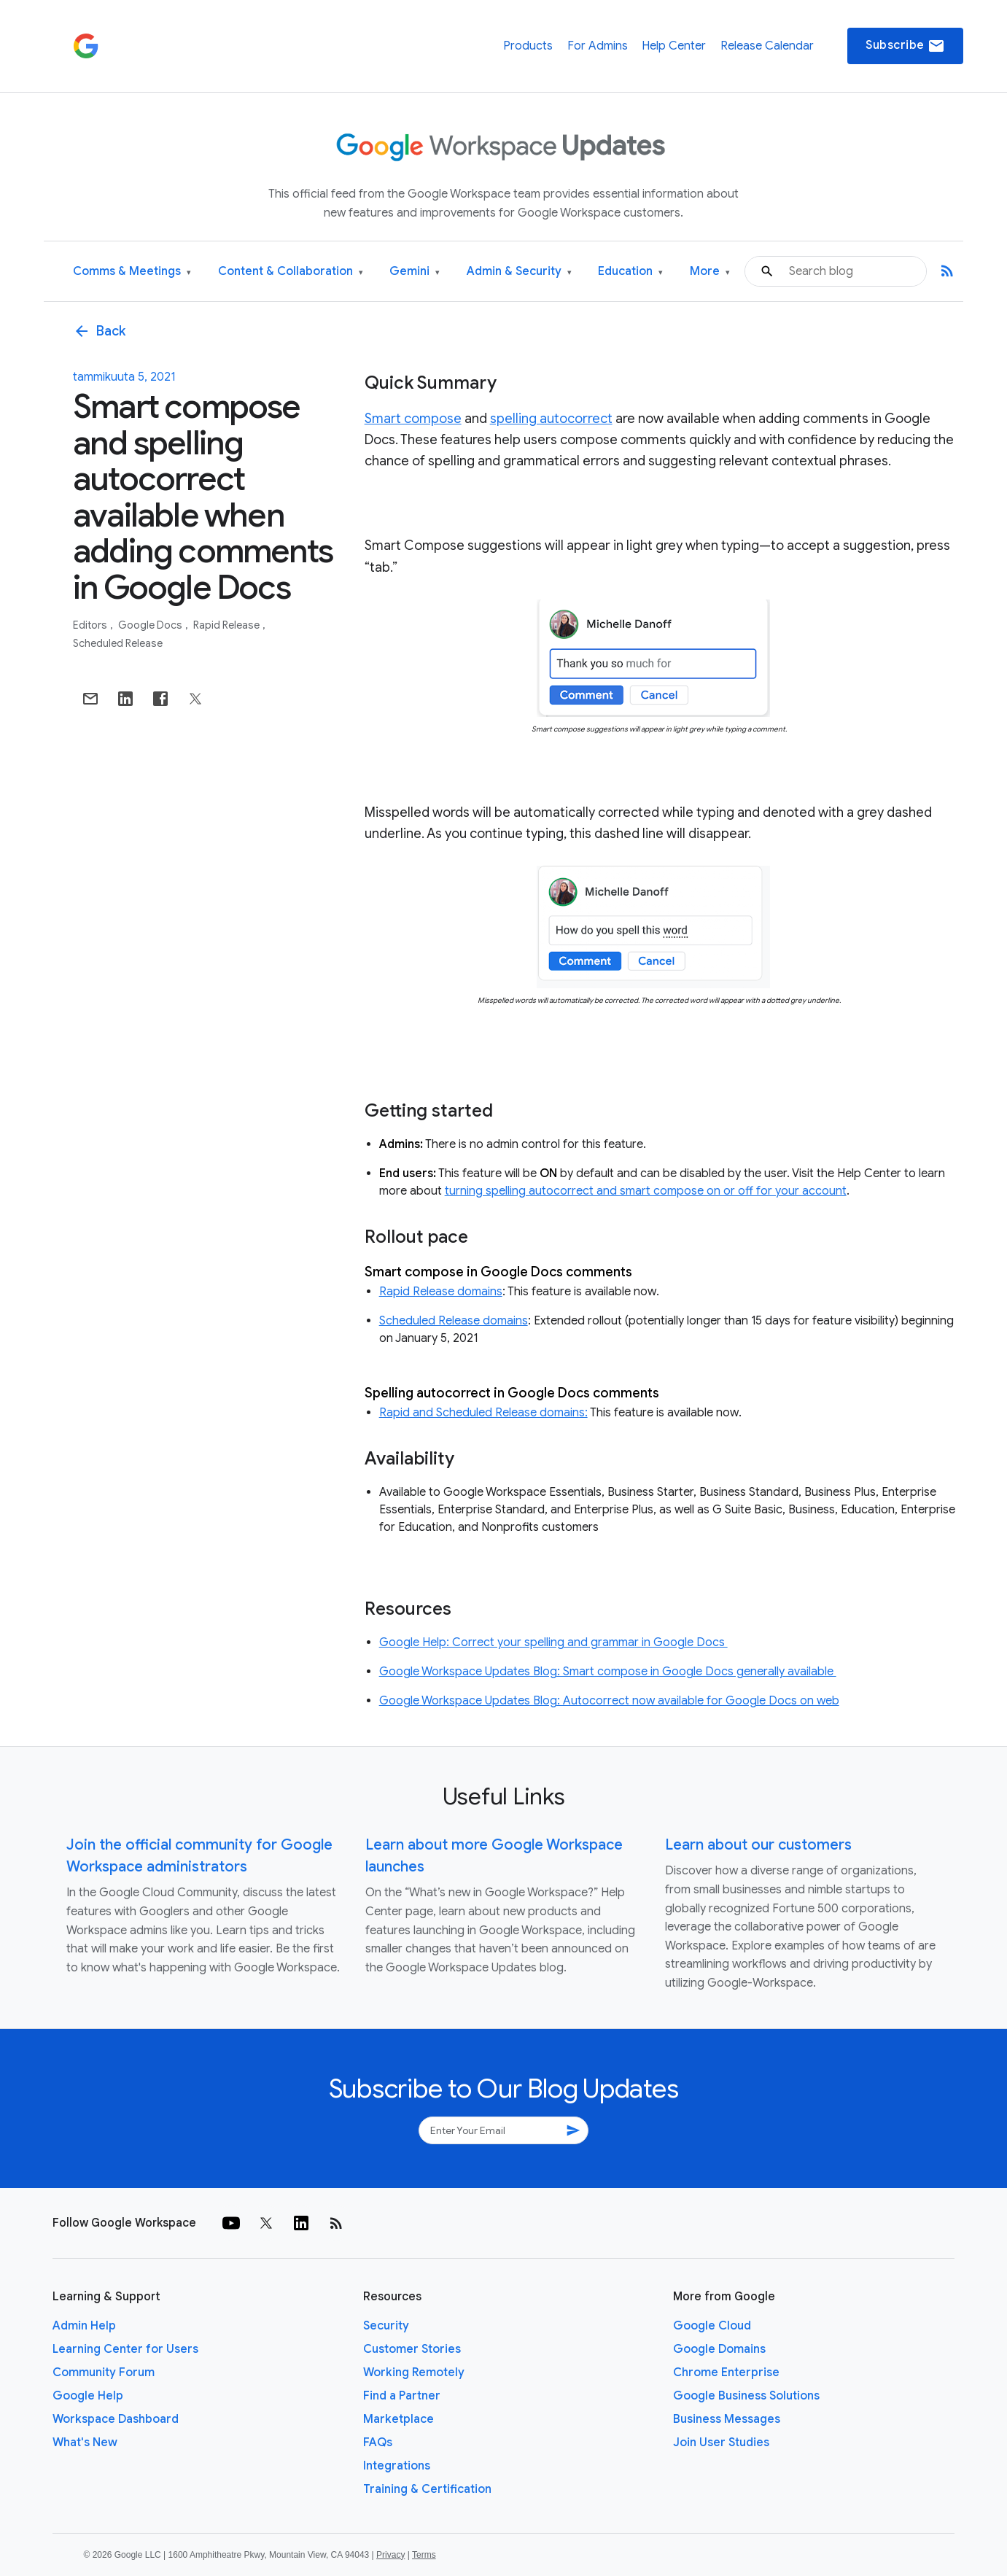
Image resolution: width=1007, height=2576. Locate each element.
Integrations (396, 2466)
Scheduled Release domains (453, 1321)
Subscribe (905, 46)
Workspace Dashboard (116, 2419)
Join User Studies (721, 2442)
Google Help (88, 2396)
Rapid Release (227, 625)
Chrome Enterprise (726, 2372)
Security (386, 2326)
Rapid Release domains (440, 1291)
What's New (85, 2442)
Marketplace (398, 2419)
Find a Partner (401, 2396)
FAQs (377, 2442)
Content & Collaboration (290, 272)
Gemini (414, 272)
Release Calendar (767, 46)
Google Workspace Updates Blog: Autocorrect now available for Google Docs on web (609, 1701)
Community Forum (104, 2372)
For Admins (597, 46)
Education (630, 272)
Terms (424, 2555)
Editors (91, 625)
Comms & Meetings (132, 272)
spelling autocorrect (551, 419)
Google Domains (719, 2349)
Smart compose (413, 419)
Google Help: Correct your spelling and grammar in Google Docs (553, 1642)
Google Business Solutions (746, 2396)
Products (528, 46)
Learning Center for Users (125, 2349)
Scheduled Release (118, 643)
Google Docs (151, 625)
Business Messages (726, 2419)
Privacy (390, 2555)
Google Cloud (712, 2326)
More (710, 272)
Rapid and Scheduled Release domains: (483, 1412)
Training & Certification (427, 2489)
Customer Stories (412, 2349)
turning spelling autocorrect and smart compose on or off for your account (646, 1191)
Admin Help (84, 2326)
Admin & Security (519, 272)
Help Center (674, 46)
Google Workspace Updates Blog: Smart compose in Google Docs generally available (607, 1671)
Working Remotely (413, 2372)
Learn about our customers (758, 1845)
